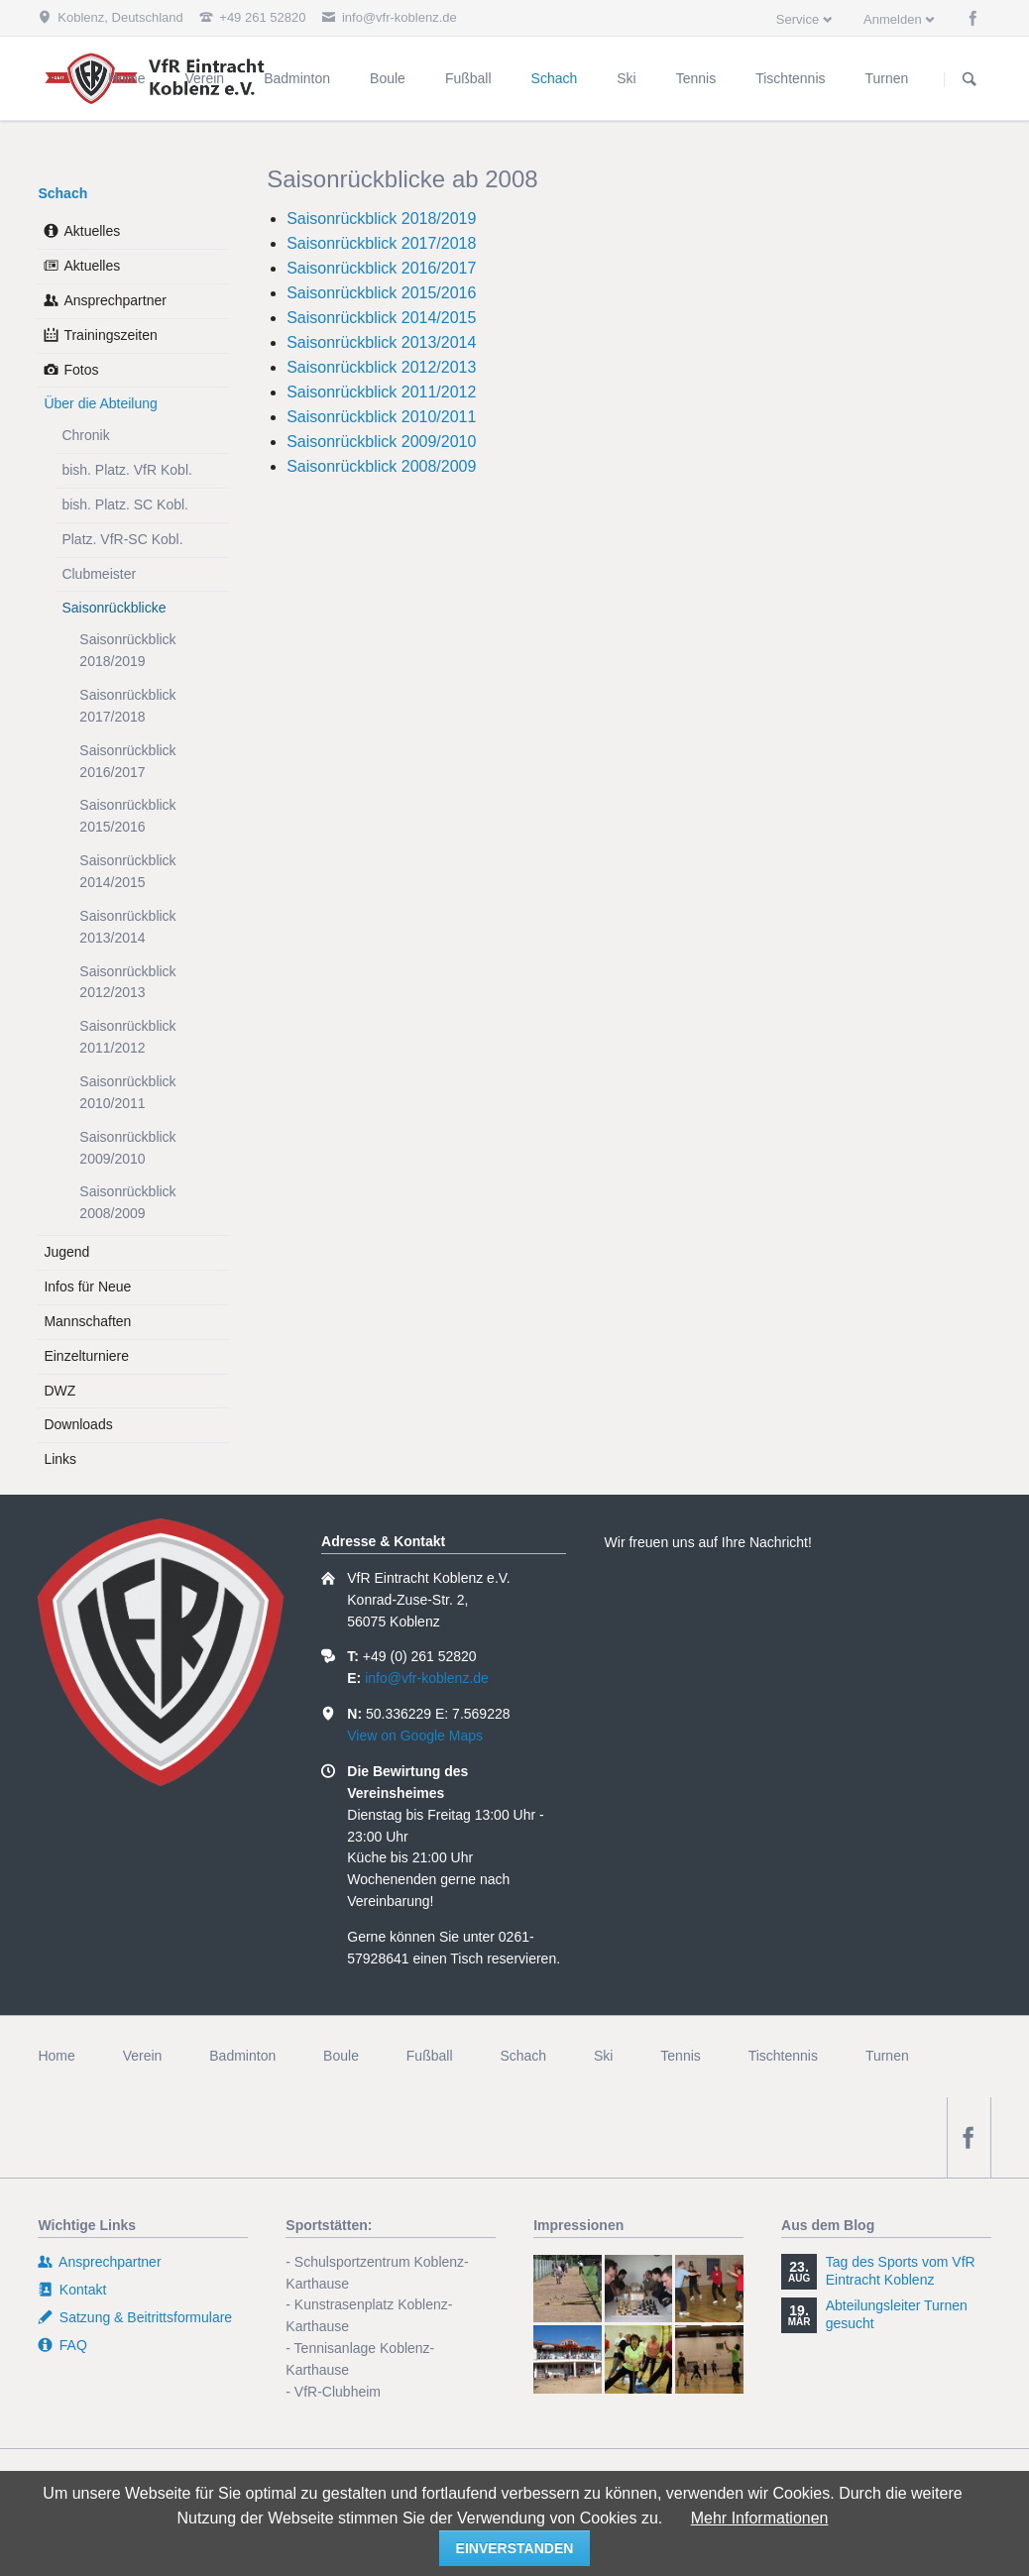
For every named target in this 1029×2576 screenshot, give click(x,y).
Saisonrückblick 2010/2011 (381, 416)
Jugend (66, 1252)
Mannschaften (87, 1321)
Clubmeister (98, 574)
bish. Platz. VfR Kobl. (126, 470)
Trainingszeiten (110, 335)
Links (60, 1459)
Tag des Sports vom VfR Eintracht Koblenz (900, 2271)
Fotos (80, 370)
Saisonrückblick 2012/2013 (381, 367)
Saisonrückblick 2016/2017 (381, 268)
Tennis (680, 2056)
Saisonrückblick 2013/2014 (381, 342)
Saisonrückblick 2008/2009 (381, 466)
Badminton (242, 2056)
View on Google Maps (415, 1735)
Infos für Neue (87, 1286)
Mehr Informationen (760, 2518)
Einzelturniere (86, 1356)
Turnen (887, 2056)
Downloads (78, 1424)
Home (56, 2056)
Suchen (969, 79)
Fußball (429, 2056)
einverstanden (515, 2548)
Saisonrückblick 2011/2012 (381, 392)
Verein (143, 2056)
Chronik (85, 435)
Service (797, 19)
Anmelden (892, 19)
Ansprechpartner (115, 300)
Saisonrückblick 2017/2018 (381, 243)
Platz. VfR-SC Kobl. (121, 539)
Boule (341, 2056)
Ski (603, 2056)
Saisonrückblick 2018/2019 (381, 218)
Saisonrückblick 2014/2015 (381, 317)
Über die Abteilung (100, 403)
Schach (62, 193)
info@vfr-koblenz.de (427, 1678)
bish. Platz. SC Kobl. (124, 504)
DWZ (59, 1391)
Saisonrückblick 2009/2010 (381, 441)
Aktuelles (91, 231)
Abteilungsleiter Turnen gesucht (897, 2314)
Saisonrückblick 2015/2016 (381, 292)
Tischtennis (783, 2056)
